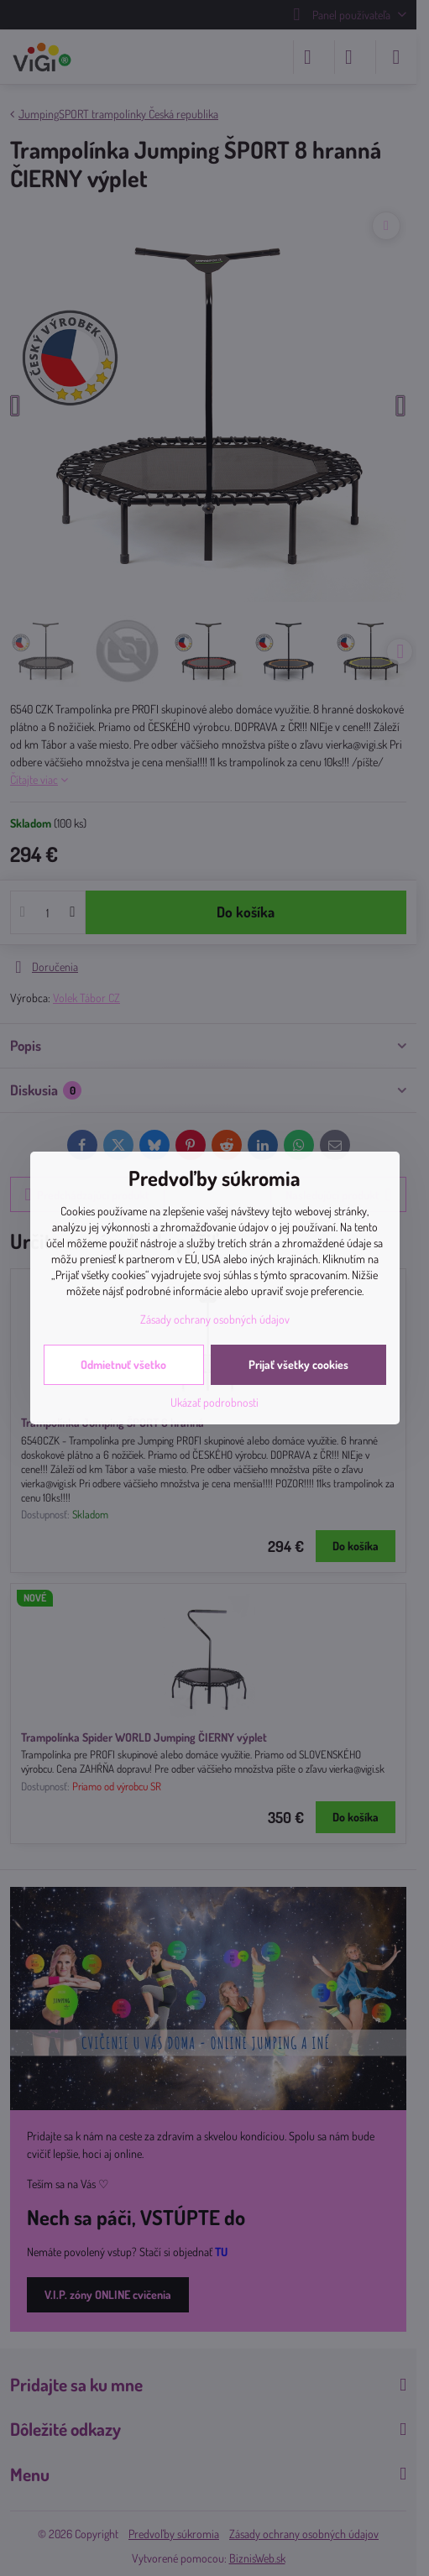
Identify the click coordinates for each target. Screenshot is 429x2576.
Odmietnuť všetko (123, 1364)
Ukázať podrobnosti (214, 1402)
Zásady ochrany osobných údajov (215, 1319)
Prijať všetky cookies (298, 1364)
